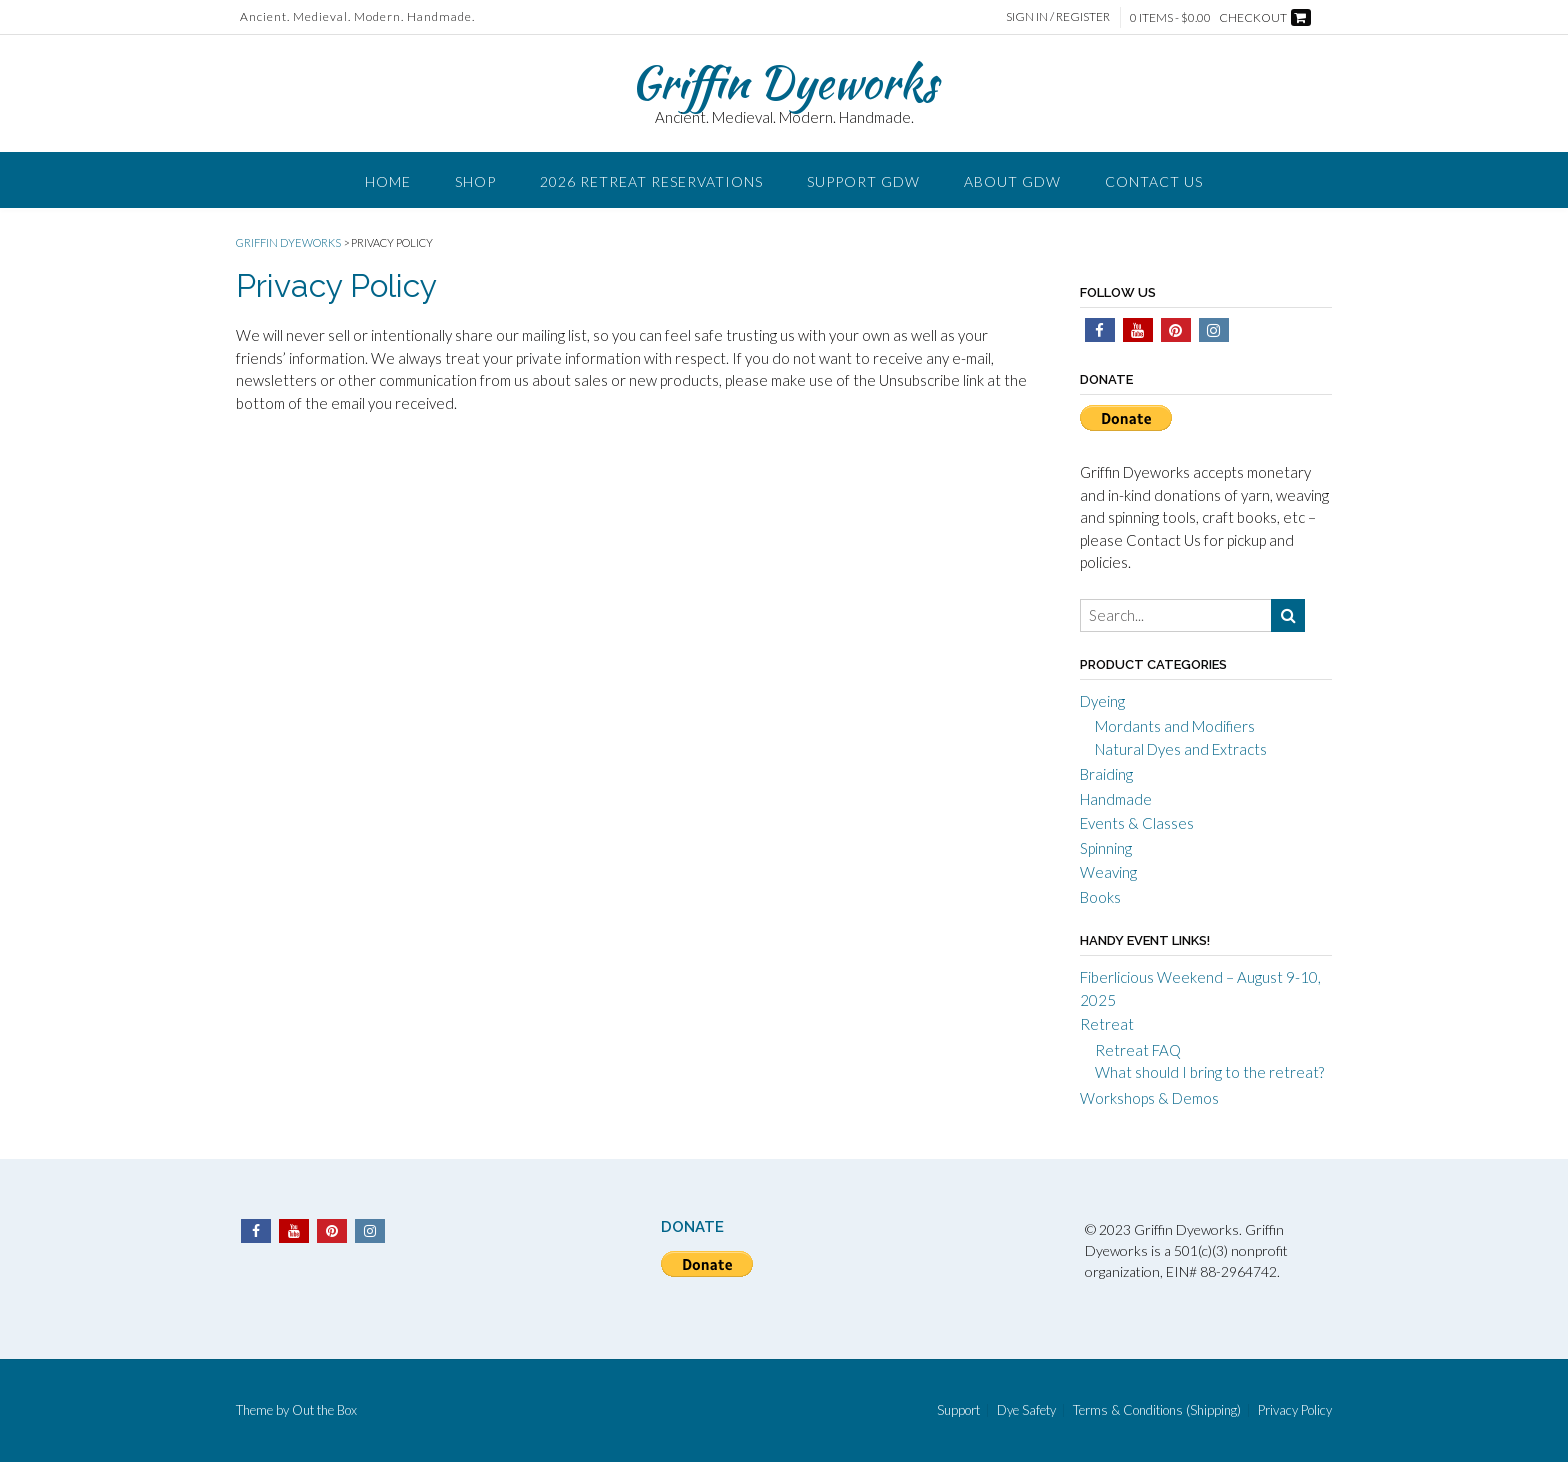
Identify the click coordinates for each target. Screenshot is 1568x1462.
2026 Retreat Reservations (651, 181)
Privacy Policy (1295, 1410)
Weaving (1108, 872)
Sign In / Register (1058, 16)
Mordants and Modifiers (1175, 726)
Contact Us (1154, 181)
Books (1100, 897)
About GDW (1012, 181)
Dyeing (1102, 701)
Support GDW (863, 181)
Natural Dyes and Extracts (1181, 749)
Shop (475, 181)
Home (388, 181)
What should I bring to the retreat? (1209, 1072)
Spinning (1106, 848)
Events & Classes (1137, 823)
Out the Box (324, 1410)
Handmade (1116, 799)
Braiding (1106, 774)
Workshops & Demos (1149, 1098)
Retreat (1107, 1024)
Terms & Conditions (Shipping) (1157, 1410)
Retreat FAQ (1138, 1050)
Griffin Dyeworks (784, 82)
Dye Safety (1026, 1410)
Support (958, 1410)
